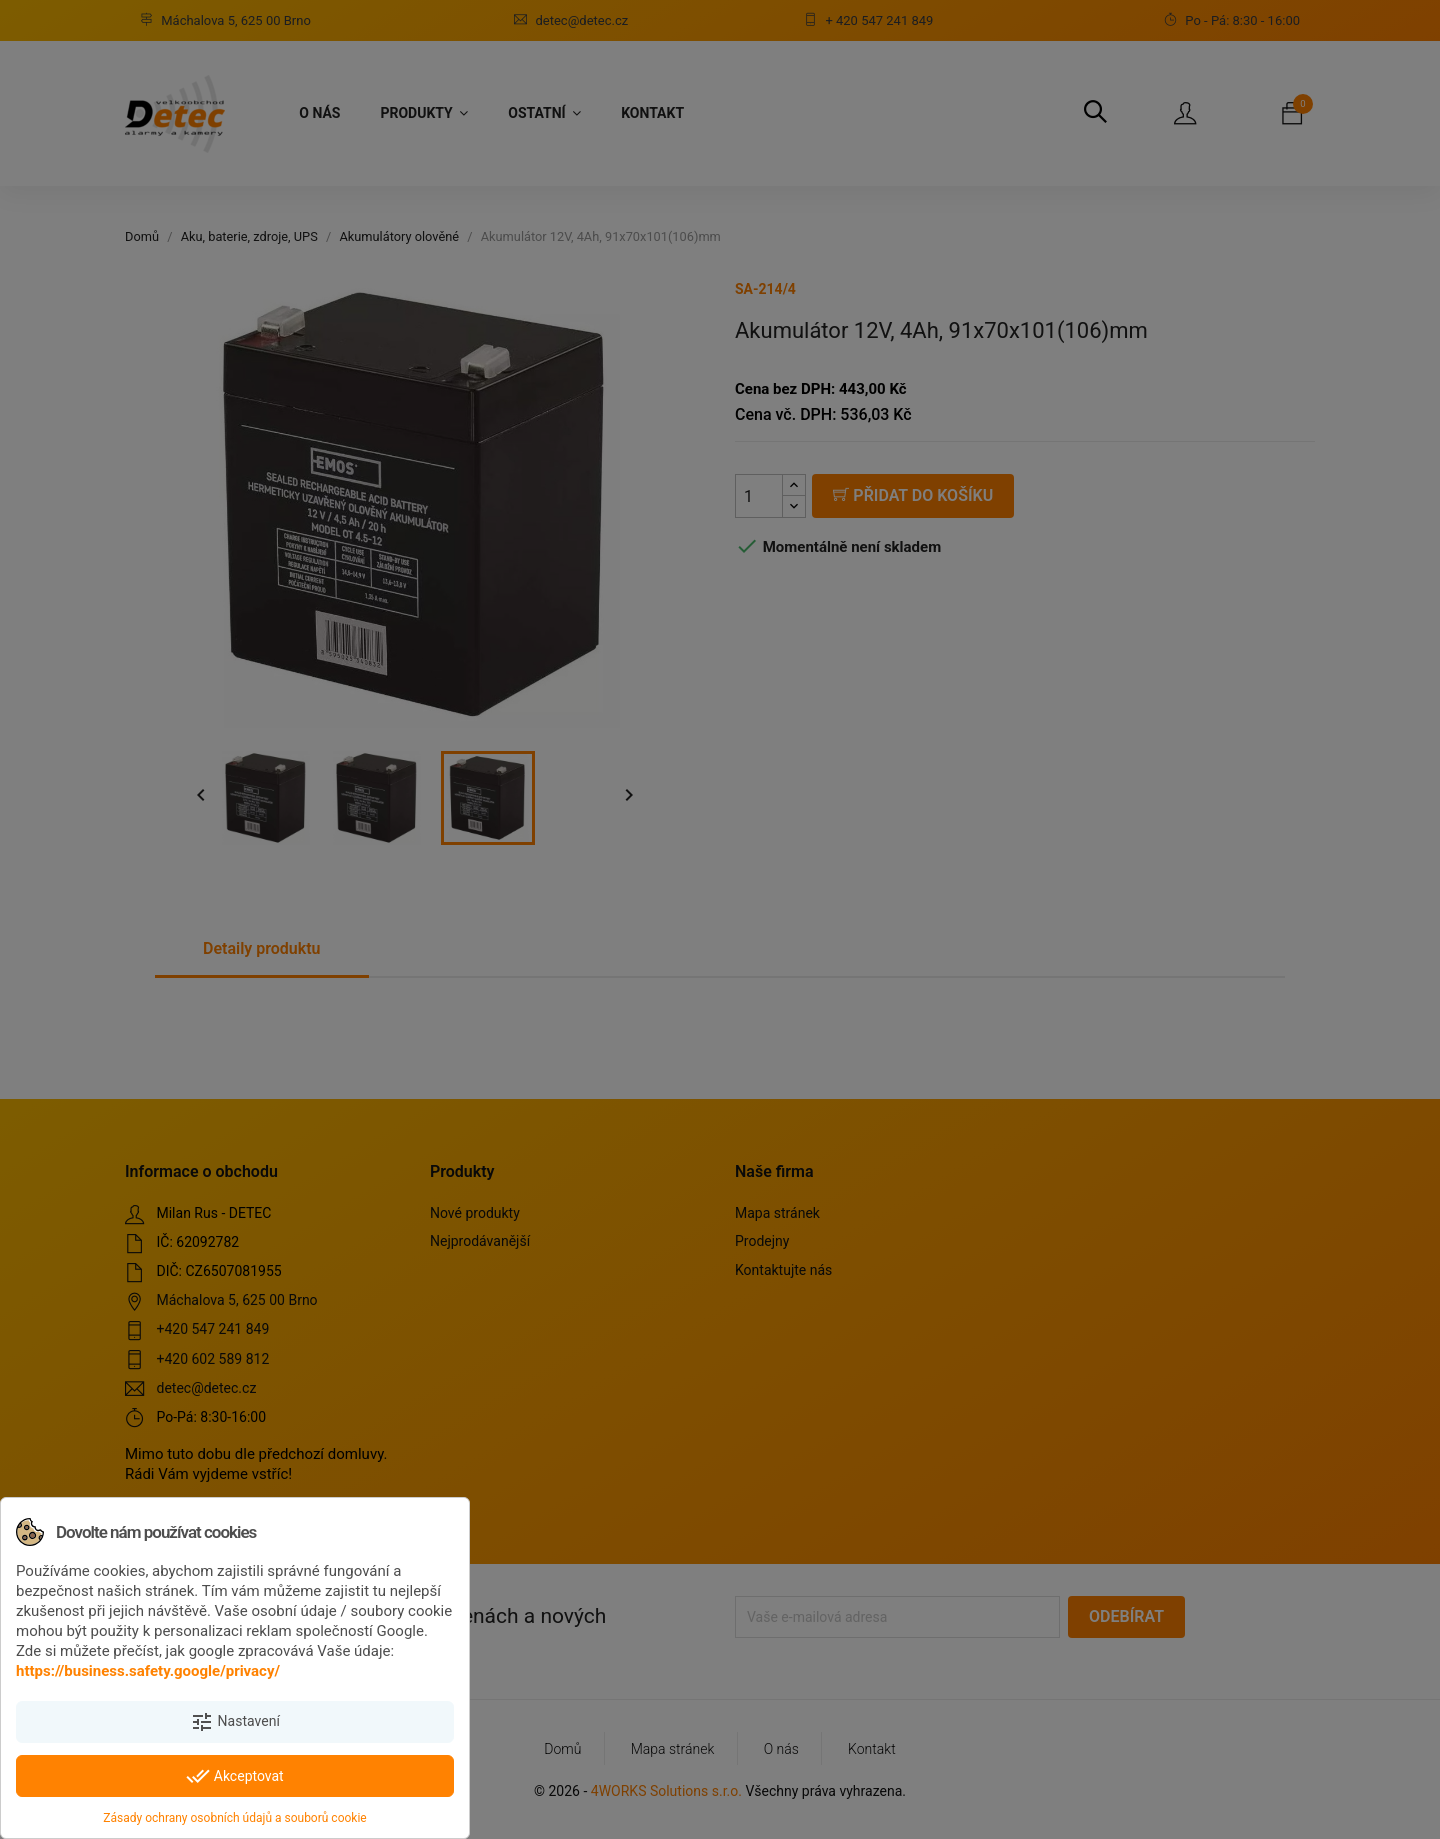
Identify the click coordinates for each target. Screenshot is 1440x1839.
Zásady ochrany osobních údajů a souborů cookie (234, 1818)
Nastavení (235, 1722)
